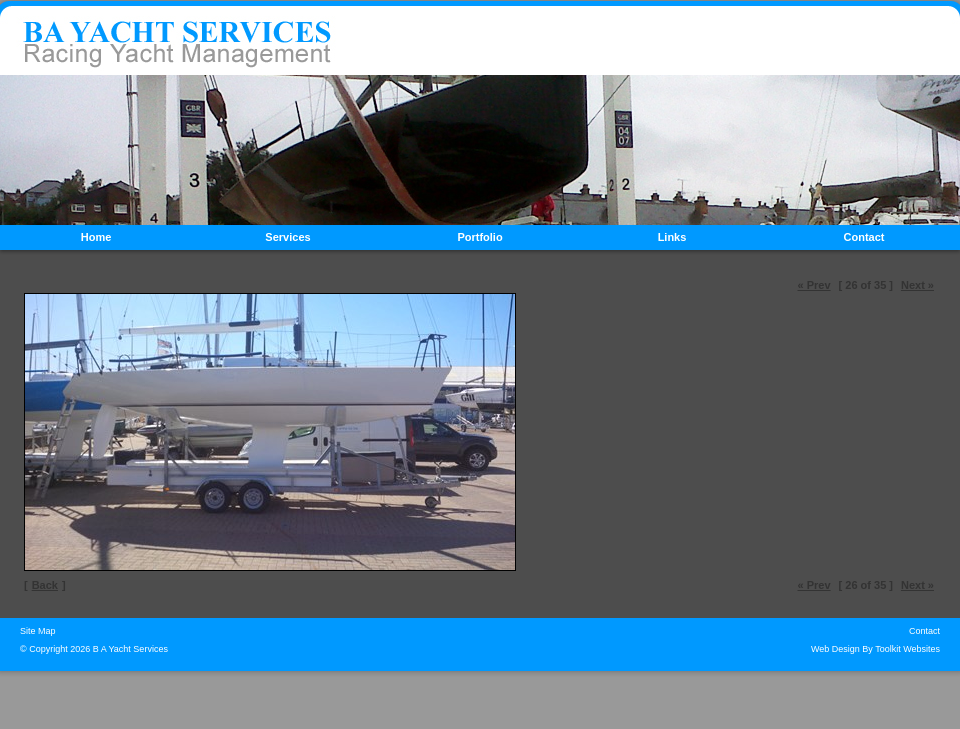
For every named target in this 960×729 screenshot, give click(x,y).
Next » (917, 285)
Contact (864, 237)
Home (96, 237)
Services (287, 237)
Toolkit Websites (907, 649)
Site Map (38, 631)
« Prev (814, 285)
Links (672, 237)
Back (45, 585)
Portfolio (479, 237)
